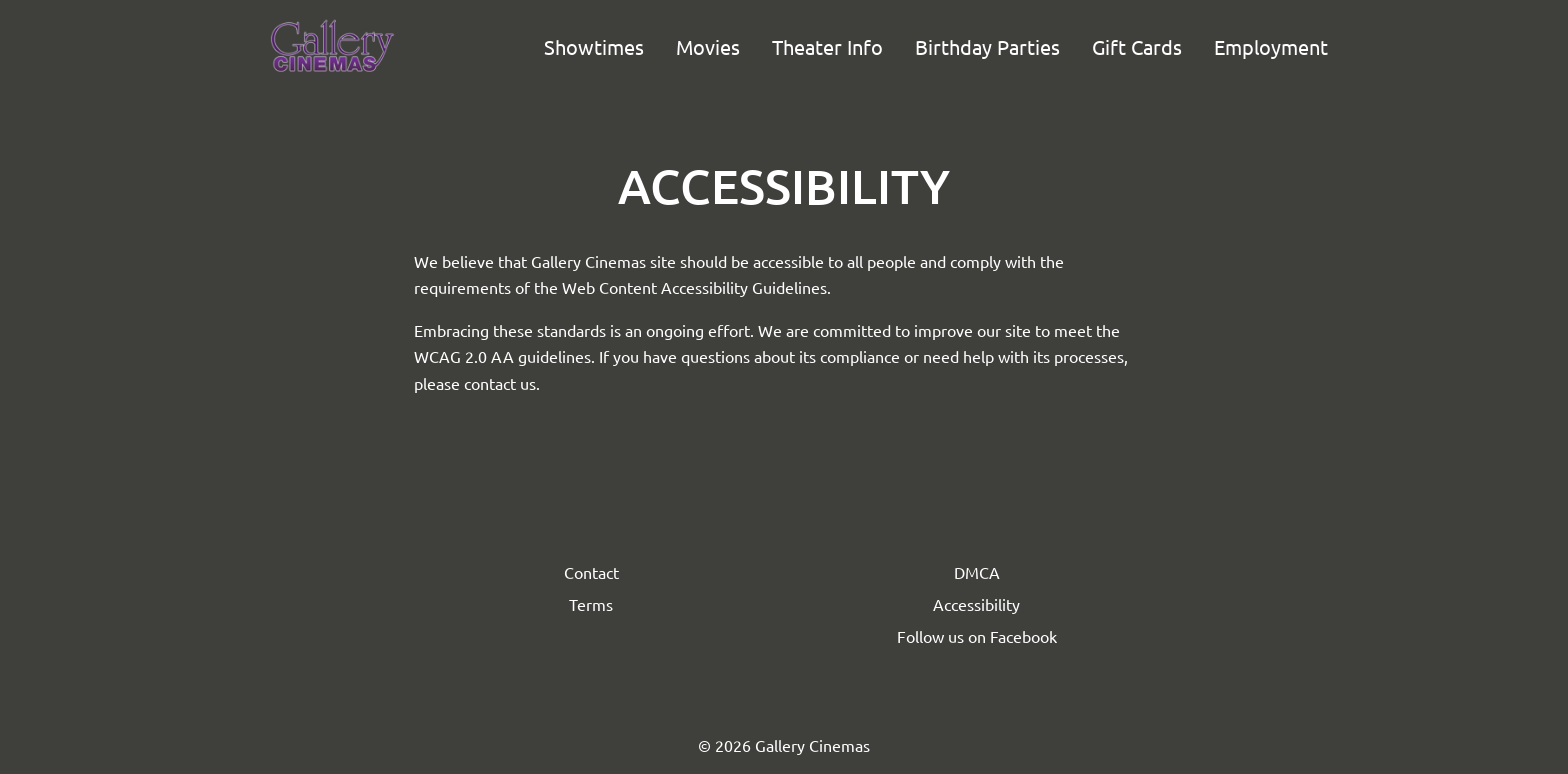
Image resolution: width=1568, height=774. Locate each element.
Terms (591, 604)
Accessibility (976, 604)
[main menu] (936, 46)
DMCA (977, 572)
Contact (591, 572)
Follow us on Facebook (977, 636)
